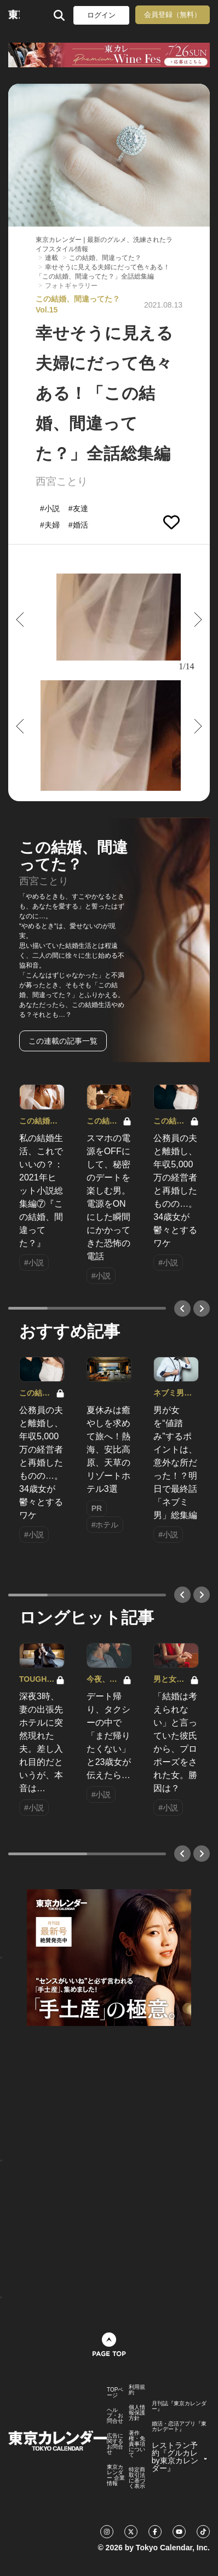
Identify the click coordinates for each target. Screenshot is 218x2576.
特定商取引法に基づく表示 (137, 2478)
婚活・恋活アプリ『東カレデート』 (179, 2426)
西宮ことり (62, 481)
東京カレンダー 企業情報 (116, 2475)
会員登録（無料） (172, 14)
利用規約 (137, 2389)
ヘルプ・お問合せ (115, 2415)
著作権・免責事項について (137, 2444)
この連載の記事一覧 (62, 1041)
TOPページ (115, 2392)
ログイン (101, 15)
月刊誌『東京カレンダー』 (179, 2406)
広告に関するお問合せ (115, 2444)
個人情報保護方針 (137, 2413)
